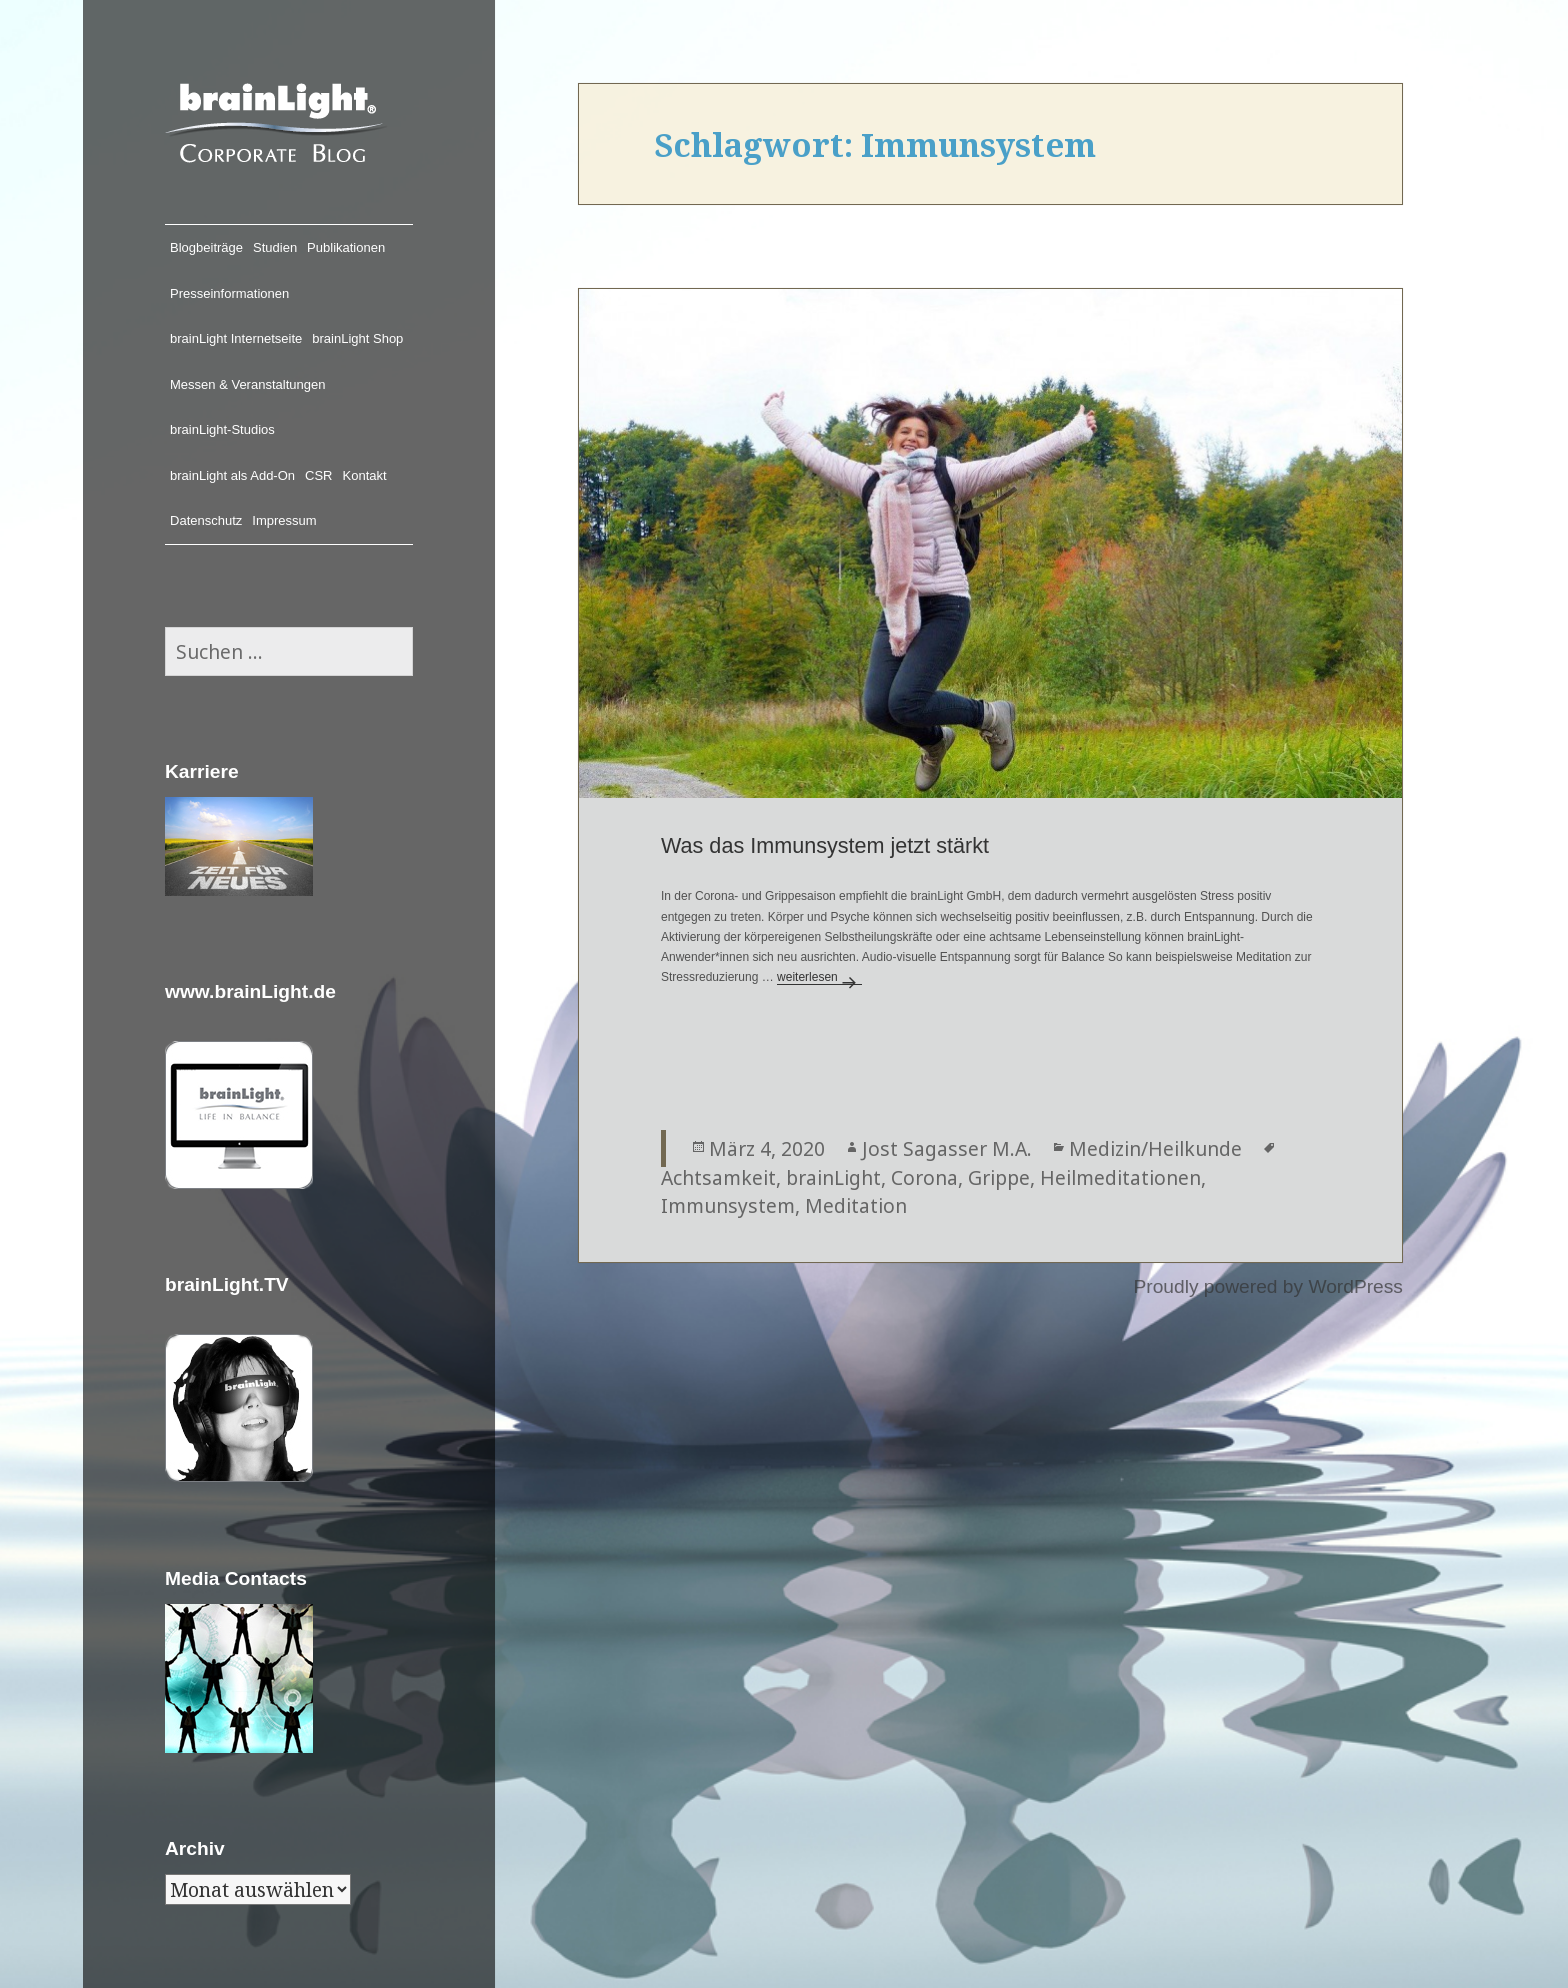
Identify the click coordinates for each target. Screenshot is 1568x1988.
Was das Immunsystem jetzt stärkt (825, 845)
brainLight (833, 1177)
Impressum (284, 520)
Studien (275, 247)
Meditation (856, 1205)
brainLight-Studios (222, 429)
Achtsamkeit (718, 1177)
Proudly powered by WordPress (1267, 1286)
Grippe (999, 1177)
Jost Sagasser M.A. (947, 1148)
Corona (924, 1177)
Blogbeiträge (206, 247)
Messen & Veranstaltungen (247, 384)
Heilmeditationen (1120, 1177)
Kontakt (365, 475)
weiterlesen (819, 977)
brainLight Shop (357, 338)
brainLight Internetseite (236, 338)
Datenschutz (206, 520)
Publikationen (346, 247)
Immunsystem (728, 1205)
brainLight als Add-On (232, 475)
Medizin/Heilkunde (1155, 1148)
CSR (318, 475)
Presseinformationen (229, 293)
